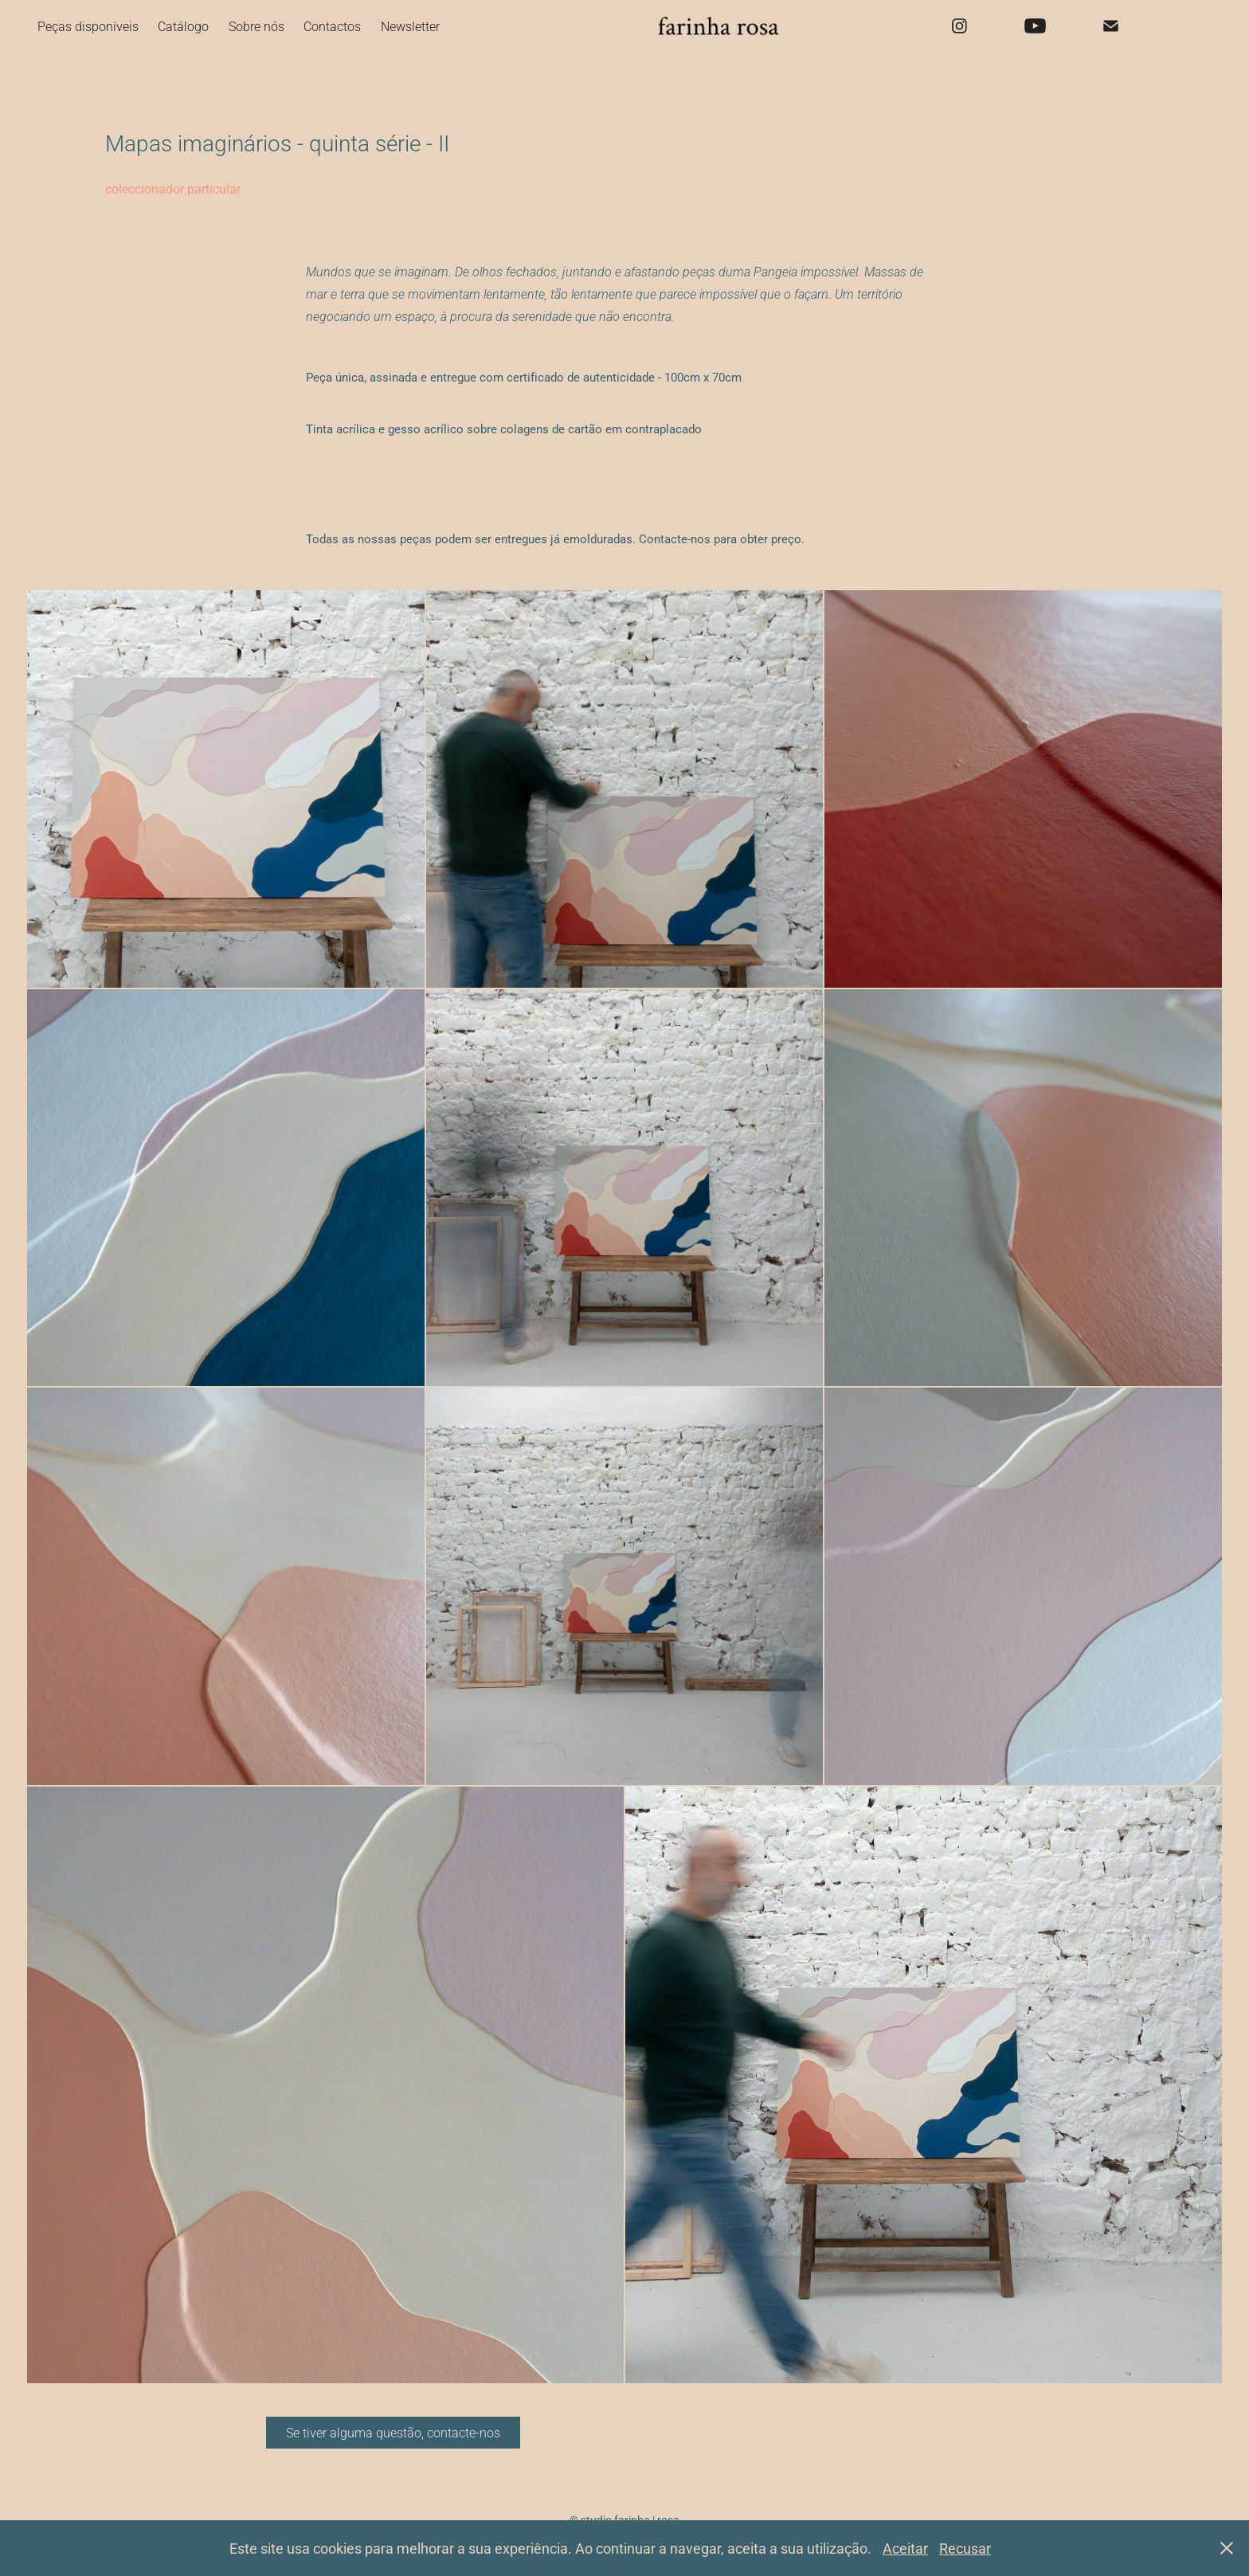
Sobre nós (256, 26)
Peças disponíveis (88, 26)
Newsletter (410, 26)
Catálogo (183, 26)
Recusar (965, 2548)
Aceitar (905, 2548)
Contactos (332, 26)
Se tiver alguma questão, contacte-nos (393, 2432)
